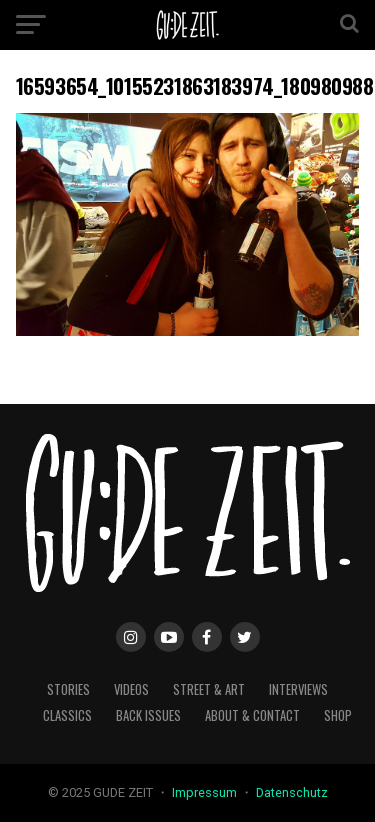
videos (131, 689)
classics (67, 715)
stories (68, 689)
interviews (298, 689)
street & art (209, 689)
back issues (148, 715)
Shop (338, 715)
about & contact (252, 715)
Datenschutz (292, 792)
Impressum (206, 792)
